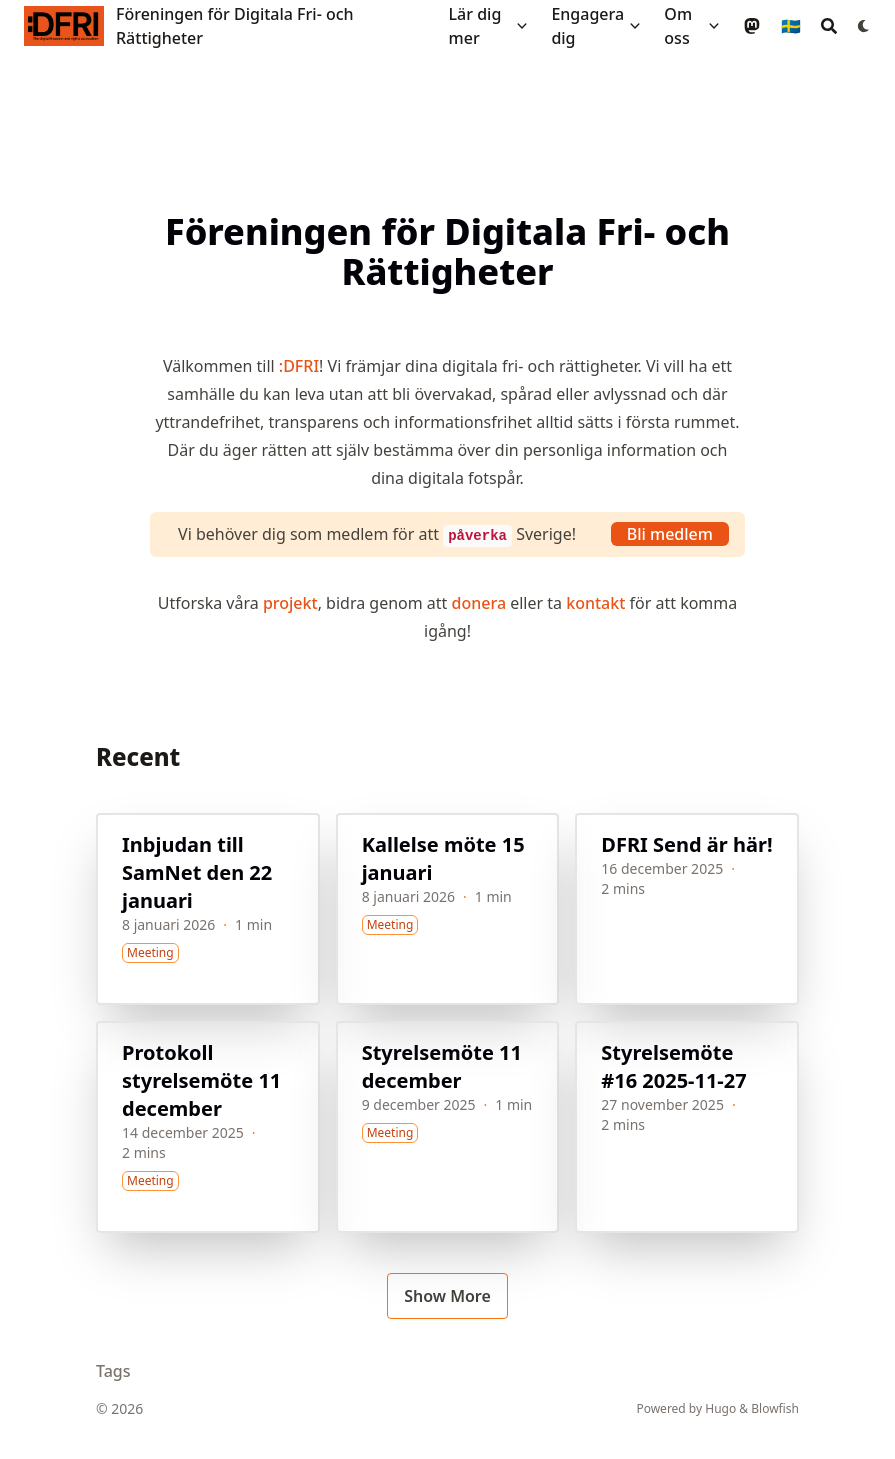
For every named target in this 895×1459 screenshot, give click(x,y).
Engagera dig (587, 26)
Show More (447, 1296)
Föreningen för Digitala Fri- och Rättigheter (235, 26)
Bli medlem (670, 534)
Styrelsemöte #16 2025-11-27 (673, 1066)
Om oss (678, 26)
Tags (113, 1371)
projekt (290, 603)
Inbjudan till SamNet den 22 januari (197, 872)
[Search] (829, 26)
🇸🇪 (791, 26)
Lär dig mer (475, 26)
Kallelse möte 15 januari (443, 858)
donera (479, 603)
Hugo (720, 1408)
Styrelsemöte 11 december (442, 1066)
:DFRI (299, 366)
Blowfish (775, 1408)
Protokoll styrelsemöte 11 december (201, 1080)
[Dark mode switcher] (864, 26)
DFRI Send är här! (686, 844)
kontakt (595, 603)
